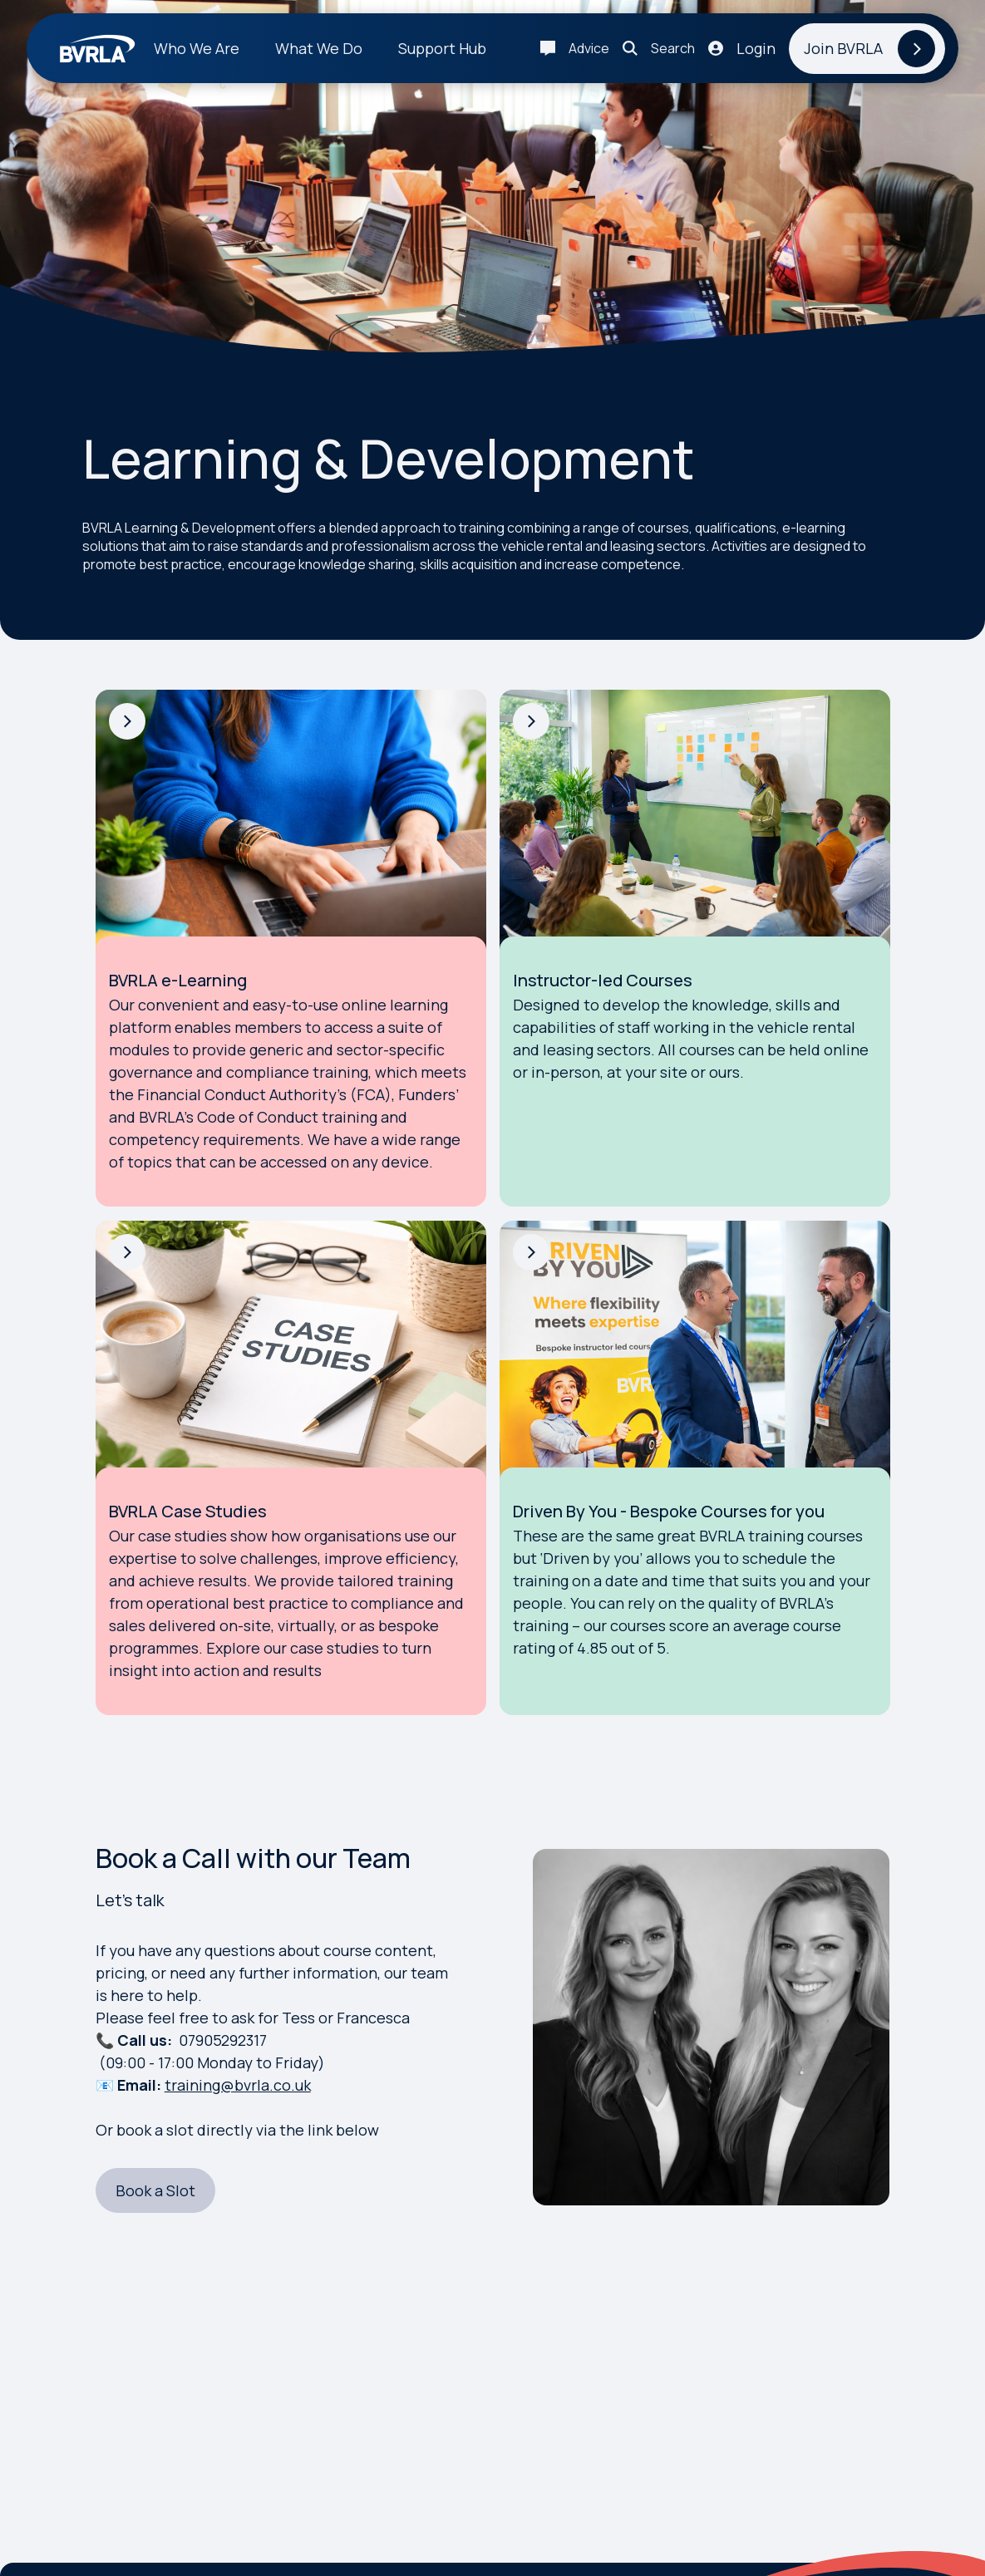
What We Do (318, 48)
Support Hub (442, 48)
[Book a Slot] (155, 2191)
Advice (589, 48)
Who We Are (196, 48)
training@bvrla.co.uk (238, 2085)
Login (756, 48)
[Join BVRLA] (867, 48)
